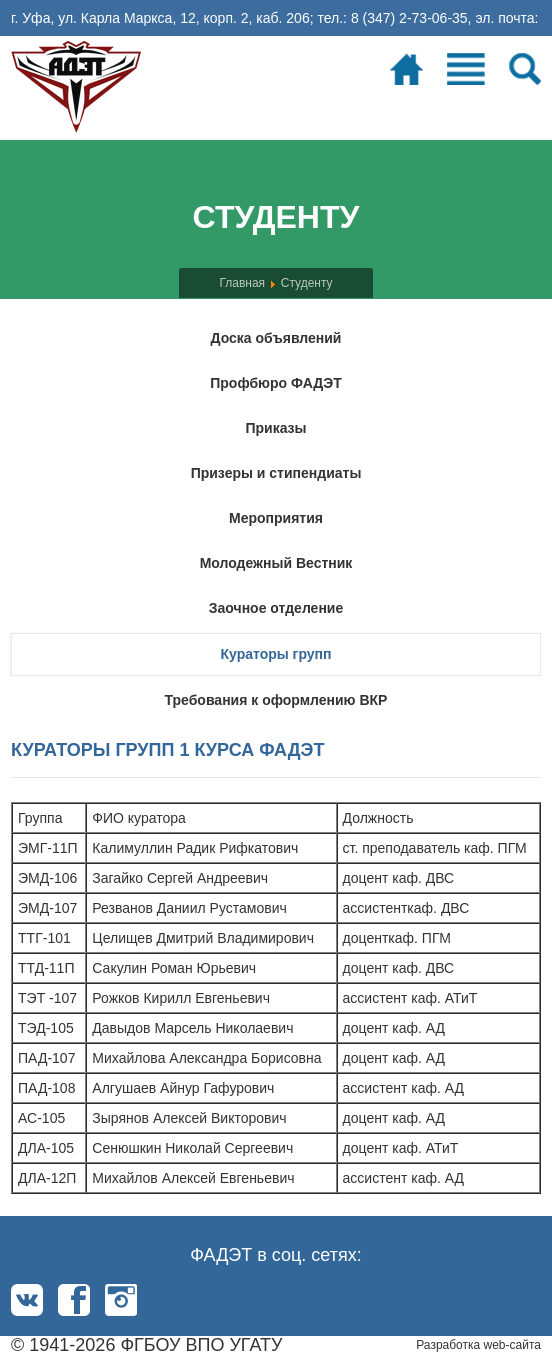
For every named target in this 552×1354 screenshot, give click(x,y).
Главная (242, 283)
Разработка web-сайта (478, 1345)
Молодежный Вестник (276, 563)
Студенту (307, 283)
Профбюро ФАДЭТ (276, 383)
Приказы (275, 428)
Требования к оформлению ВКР (276, 700)
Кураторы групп (275, 654)
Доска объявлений (276, 338)
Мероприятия (276, 518)
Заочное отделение (276, 608)
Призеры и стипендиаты (276, 473)
